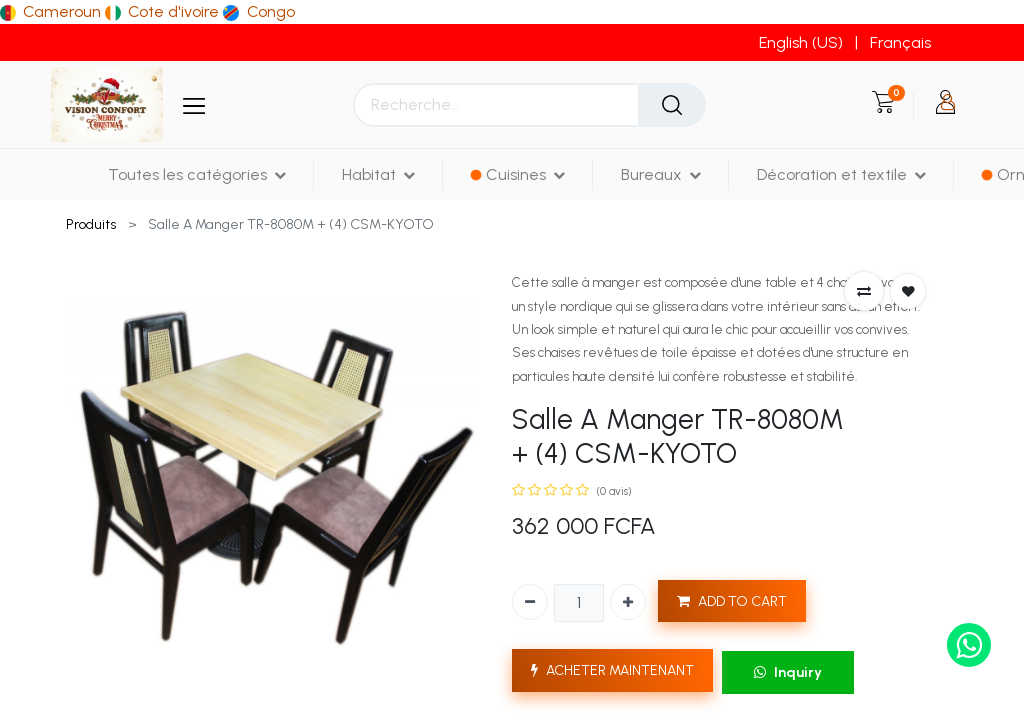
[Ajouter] (628, 602)
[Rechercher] (672, 105)
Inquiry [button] (788, 672)
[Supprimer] (530, 602)
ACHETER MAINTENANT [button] (612, 670)
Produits (91, 224)
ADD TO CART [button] (732, 601)
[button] (864, 291)
